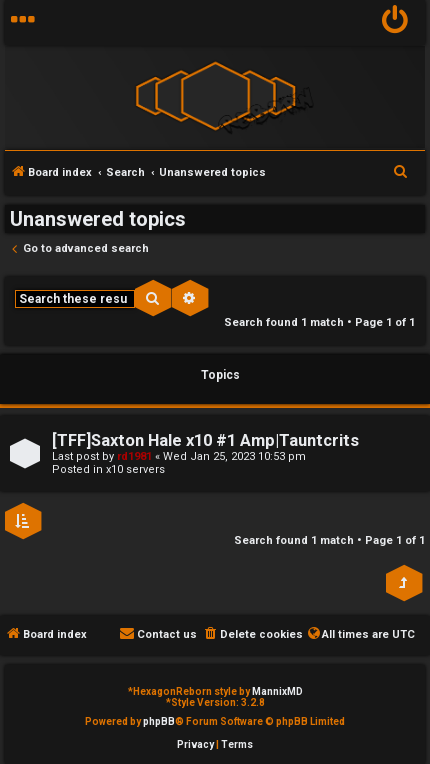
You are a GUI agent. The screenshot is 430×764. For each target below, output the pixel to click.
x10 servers (135, 469)
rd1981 (134, 456)
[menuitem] (395, 22)
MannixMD (277, 691)
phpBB (159, 721)
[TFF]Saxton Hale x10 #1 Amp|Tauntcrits (205, 440)
